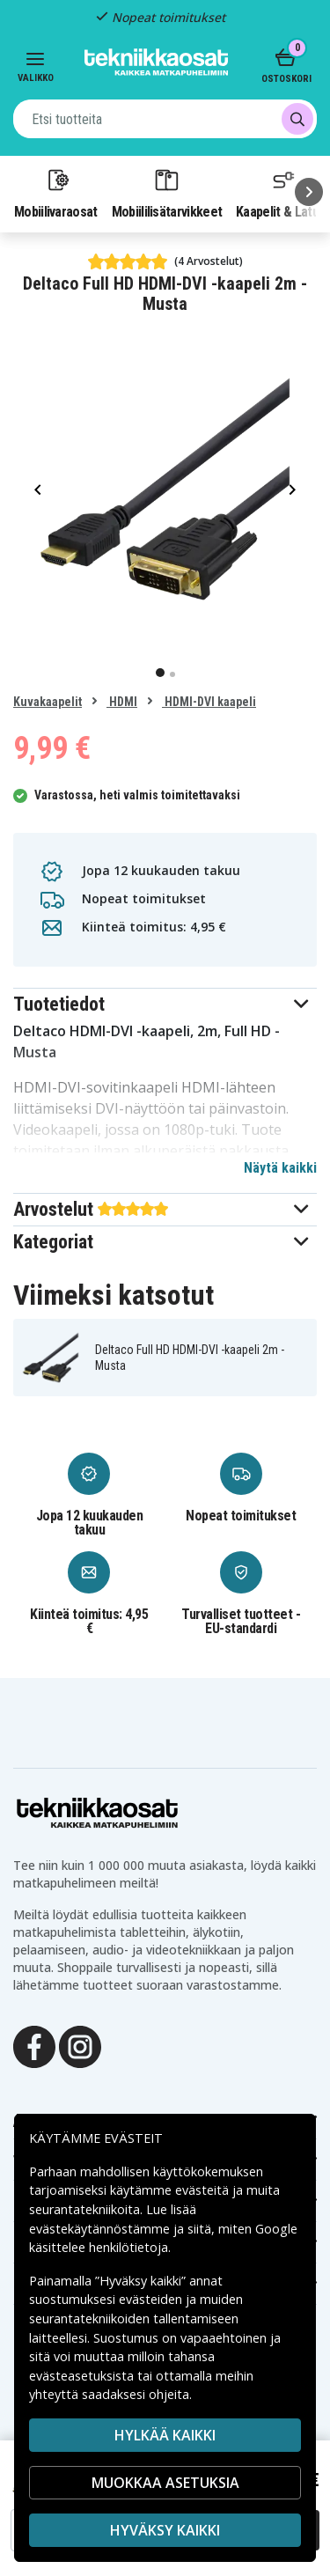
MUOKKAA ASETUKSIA (165, 2482)
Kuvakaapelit (47, 702)
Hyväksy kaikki (165, 2530)
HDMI (121, 702)
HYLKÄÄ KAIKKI (165, 2435)
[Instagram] (80, 2045)
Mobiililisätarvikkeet (167, 192)
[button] (165, 1004)
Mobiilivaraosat (56, 192)
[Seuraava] (309, 192)
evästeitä (203, 2190)
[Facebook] (34, 2045)
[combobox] (165, 118)
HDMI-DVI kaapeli (209, 702)
